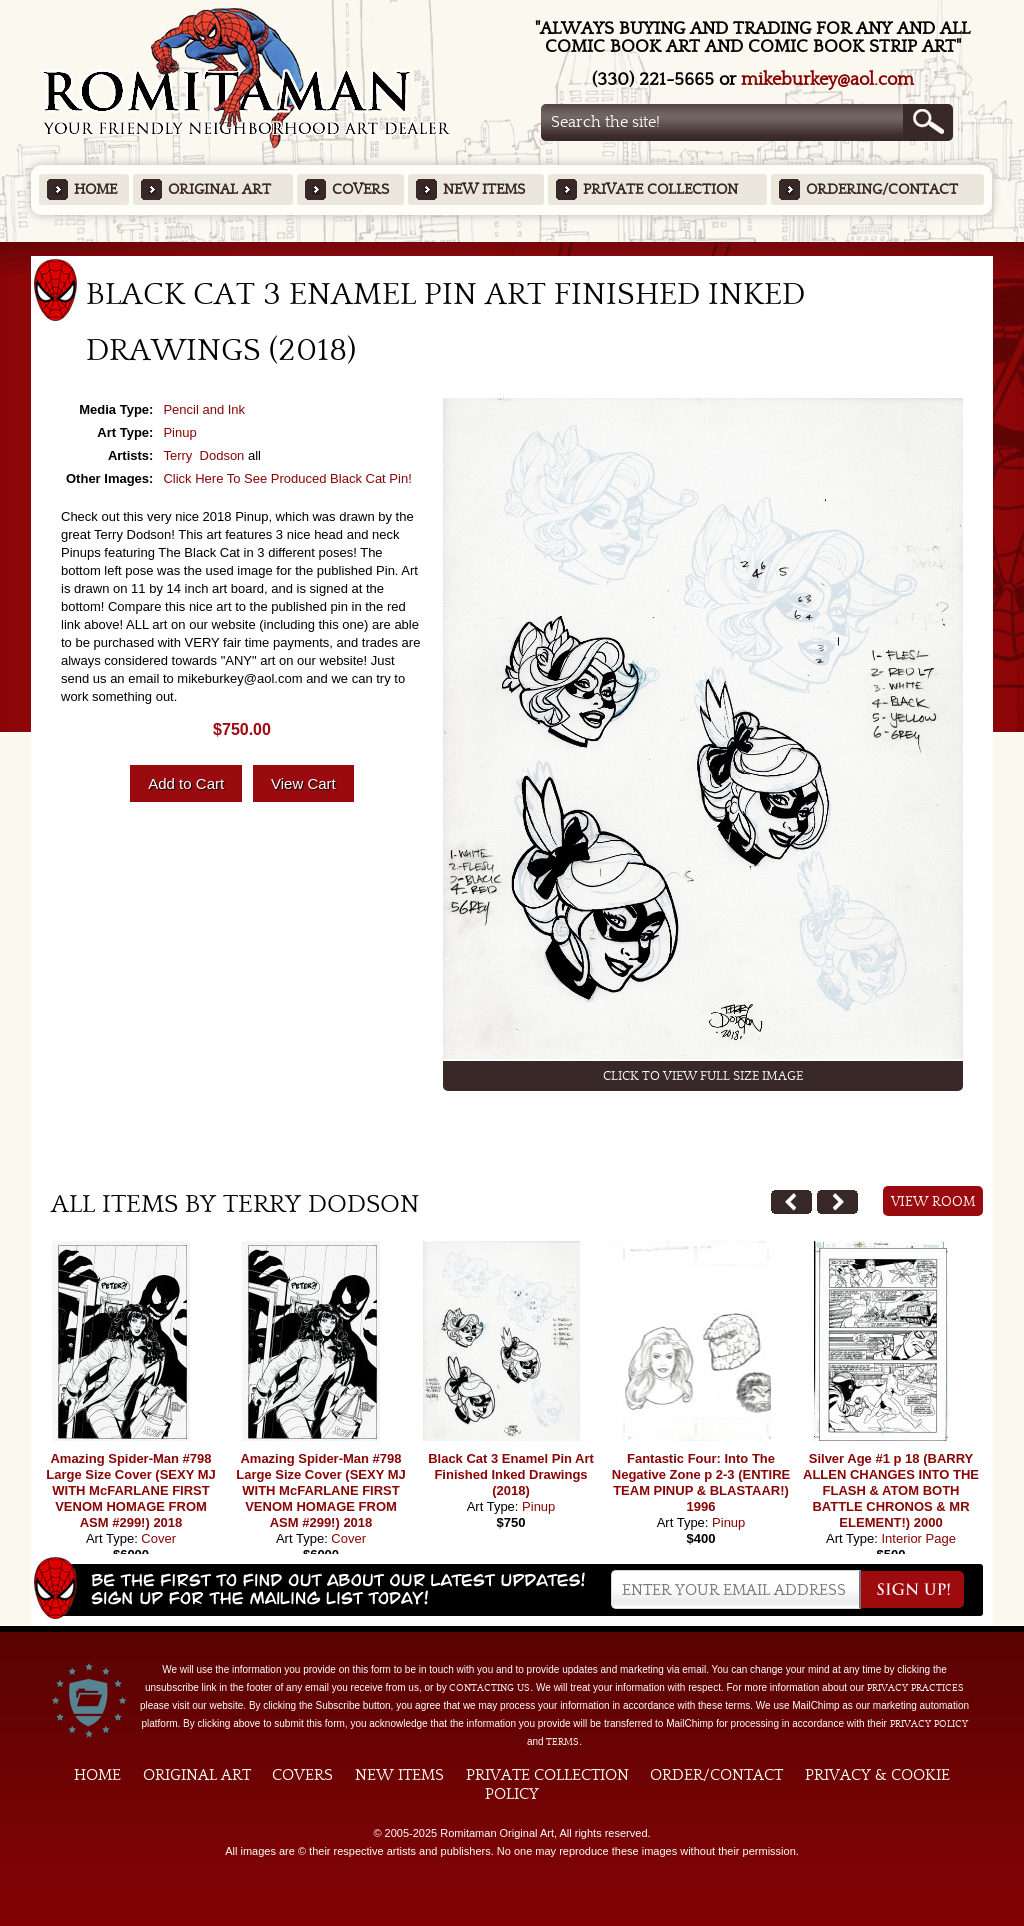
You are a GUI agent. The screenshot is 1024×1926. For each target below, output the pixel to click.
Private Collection (660, 189)
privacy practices (915, 1688)
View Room (933, 1202)
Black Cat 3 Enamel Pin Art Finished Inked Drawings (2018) (511, 1474)
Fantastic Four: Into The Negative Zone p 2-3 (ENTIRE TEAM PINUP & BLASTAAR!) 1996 (701, 1482)
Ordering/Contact (882, 189)
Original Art (219, 189)
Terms (562, 1742)
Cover (158, 1538)
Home (95, 189)
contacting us (489, 1688)
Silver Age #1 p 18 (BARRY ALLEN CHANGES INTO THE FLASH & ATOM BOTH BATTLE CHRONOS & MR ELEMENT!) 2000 (891, 1490)
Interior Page (918, 1538)
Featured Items (512, 248)
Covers (360, 189)
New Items (484, 189)
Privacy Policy (929, 1724)
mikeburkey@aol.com (827, 79)
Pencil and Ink (204, 409)
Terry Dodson (203, 455)
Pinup (179, 432)
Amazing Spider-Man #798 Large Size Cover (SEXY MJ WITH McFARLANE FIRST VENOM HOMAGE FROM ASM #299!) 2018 (131, 1490)
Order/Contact (716, 1775)
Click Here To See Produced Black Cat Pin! (287, 478)
